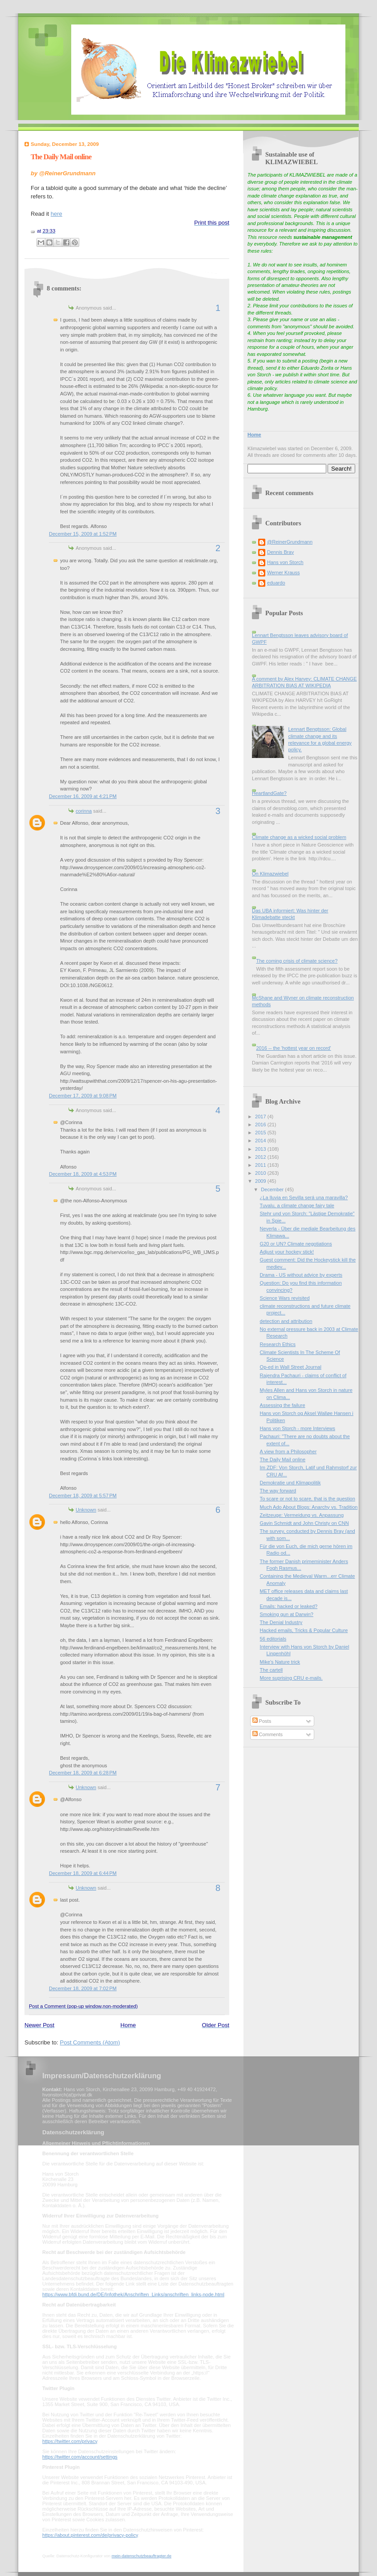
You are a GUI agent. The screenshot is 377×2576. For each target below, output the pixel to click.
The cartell (271, 1670)
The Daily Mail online (61, 157)
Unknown (86, 1509)
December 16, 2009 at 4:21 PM (83, 796)
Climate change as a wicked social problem (299, 837)
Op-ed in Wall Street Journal (290, 1367)
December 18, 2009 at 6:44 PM (83, 1873)
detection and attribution (286, 1321)
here (56, 213)
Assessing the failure (282, 1405)
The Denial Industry (281, 1622)
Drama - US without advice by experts (301, 1275)
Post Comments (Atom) (90, 2042)
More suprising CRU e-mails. (291, 1678)
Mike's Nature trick (280, 1662)
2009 (261, 1181)
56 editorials (273, 1638)
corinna (84, 811)
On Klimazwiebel (270, 873)
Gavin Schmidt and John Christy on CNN (304, 1523)
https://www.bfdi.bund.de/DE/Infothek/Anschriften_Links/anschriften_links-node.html (133, 2294)
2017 (261, 1116)
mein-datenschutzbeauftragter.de (141, 2556)
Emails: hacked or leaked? (289, 1606)
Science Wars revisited (285, 1298)
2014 (261, 1140)
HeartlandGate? (269, 793)
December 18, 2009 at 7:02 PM (83, 1988)
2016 (261, 1124)
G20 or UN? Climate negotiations (296, 1243)
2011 (261, 1165)
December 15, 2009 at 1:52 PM (83, 533)
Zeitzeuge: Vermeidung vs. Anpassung (302, 1515)
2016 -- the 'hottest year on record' (293, 1048)
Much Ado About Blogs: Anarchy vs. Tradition (309, 1507)
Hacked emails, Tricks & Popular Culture (304, 1630)
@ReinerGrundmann (289, 541)
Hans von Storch (285, 562)
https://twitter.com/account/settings (80, 2456)
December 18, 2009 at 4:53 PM (83, 1174)
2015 (261, 1132)
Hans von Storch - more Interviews (297, 1428)
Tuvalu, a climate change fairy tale (297, 1205)
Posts (262, 1721)
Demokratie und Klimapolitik (290, 1482)
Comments (267, 1734)
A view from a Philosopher (288, 1451)
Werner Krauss (283, 572)
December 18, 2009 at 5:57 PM (83, 1495)
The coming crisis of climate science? (296, 960)
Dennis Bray (280, 552)
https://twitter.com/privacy (69, 2441)
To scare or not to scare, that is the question (307, 1498)
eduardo (276, 582)
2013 (261, 1149)
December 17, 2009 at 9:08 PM (83, 1095)
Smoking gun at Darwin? (286, 1614)
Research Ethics (278, 1344)
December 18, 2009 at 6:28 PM (83, 1772)
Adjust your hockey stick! (287, 1251)
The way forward (278, 1490)
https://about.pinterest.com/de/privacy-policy (90, 2535)
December (273, 1189)
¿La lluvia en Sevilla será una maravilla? (304, 1197)
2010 (261, 1173)
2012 (261, 1157)
